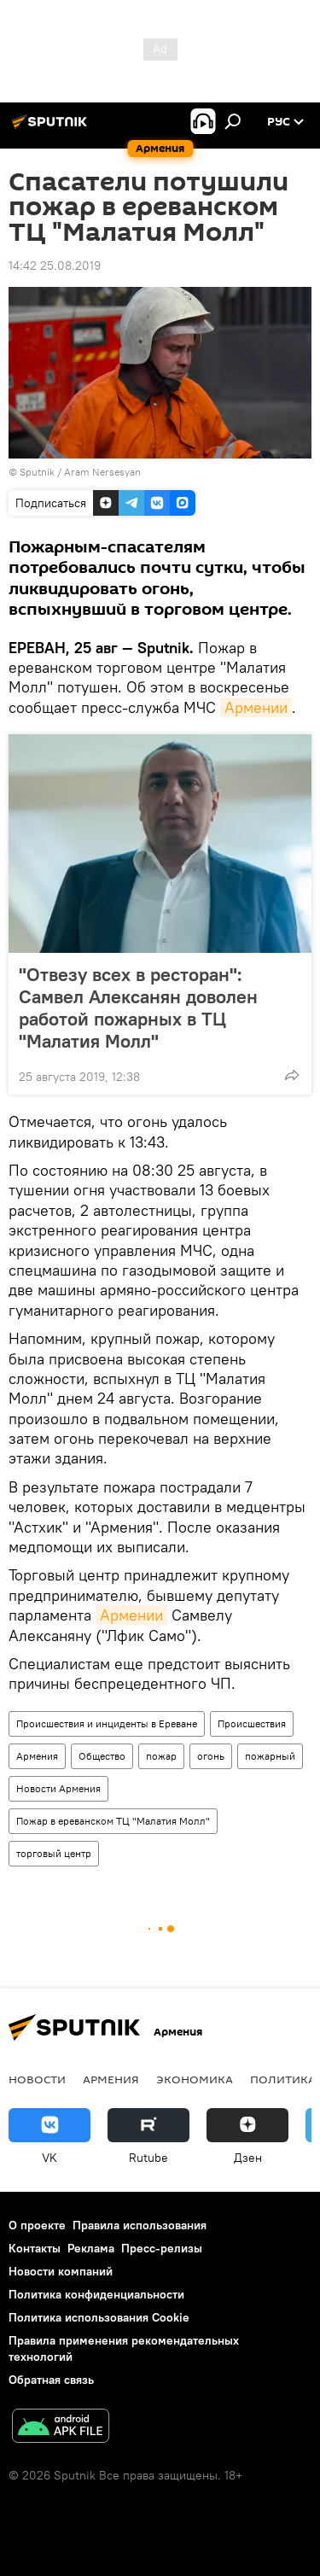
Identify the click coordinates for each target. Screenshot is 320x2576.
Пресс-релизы (161, 2248)
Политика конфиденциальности (96, 2294)
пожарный (270, 1755)
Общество (102, 1755)
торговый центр (53, 1853)
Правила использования (140, 2225)
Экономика (194, 2079)
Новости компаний (61, 2271)
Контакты (35, 2248)
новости (37, 2079)
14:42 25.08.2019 (55, 265)
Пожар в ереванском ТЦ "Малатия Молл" (113, 1820)
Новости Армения (58, 1788)
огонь (210, 1755)
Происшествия (252, 1723)
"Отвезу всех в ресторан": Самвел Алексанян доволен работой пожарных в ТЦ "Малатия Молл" (138, 1007)
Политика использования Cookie (99, 2317)
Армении (256, 707)
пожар (161, 1755)
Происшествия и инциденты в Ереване (106, 1723)
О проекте (37, 2225)
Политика (283, 2079)
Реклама (90, 2248)
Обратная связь (51, 2379)
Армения (37, 1755)
